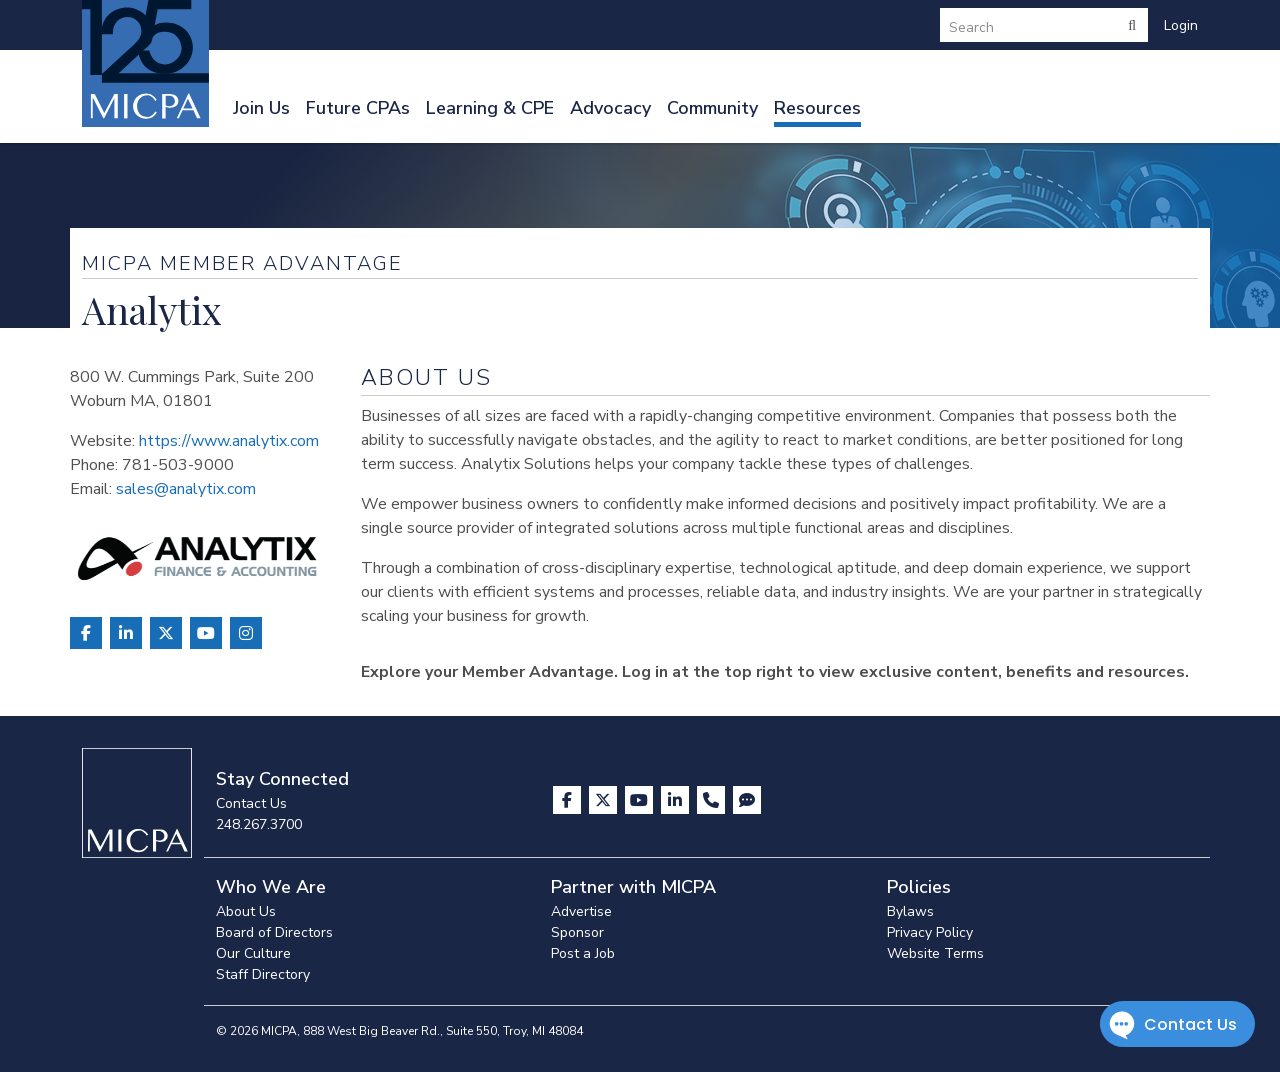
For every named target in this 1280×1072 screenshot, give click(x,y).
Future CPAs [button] (358, 108)
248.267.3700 (259, 824)
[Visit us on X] (605, 800)
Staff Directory (263, 974)
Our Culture (253, 953)
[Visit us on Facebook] (569, 800)
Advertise (581, 911)
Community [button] (712, 108)
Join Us (261, 108)
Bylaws (910, 911)
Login (1181, 25)
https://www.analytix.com (229, 441)
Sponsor (577, 932)
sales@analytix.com (186, 489)
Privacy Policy (930, 932)
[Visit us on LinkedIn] (677, 800)
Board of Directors (274, 932)
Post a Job (583, 953)
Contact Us (251, 803)
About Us (246, 911)
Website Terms (935, 953)
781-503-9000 (178, 465)
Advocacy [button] (610, 108)
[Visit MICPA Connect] (747, 800)
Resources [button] (817, 108)
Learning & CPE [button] (490, 108)
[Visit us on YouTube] (641, 800)
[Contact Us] (713, 800)
